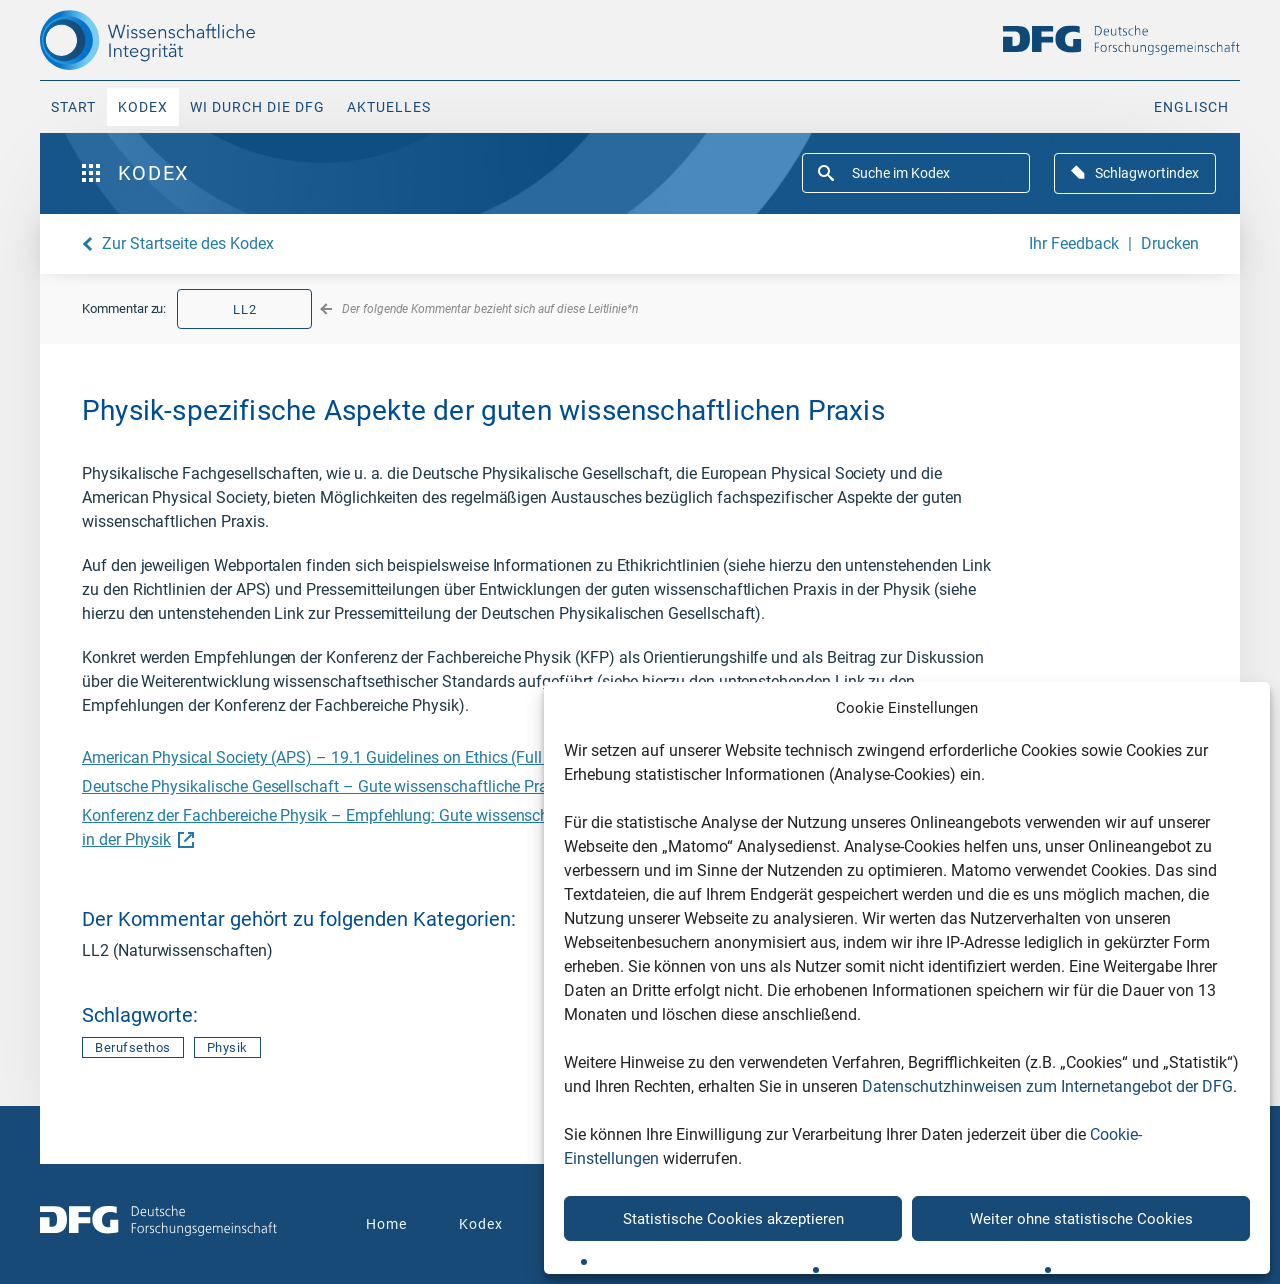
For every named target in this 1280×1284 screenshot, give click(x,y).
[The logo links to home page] (182, 40)
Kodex (143, 107)
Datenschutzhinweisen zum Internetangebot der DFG (1047, 1086)
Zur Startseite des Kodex (188, 243)
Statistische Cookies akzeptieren (733, 1219)
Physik (227, 1047)
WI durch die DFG (257, 107)
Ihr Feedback (1074, 243)
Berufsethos (133, 1047)
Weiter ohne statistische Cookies (1081, 1219)
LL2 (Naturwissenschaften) (177, 950)
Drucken (1170, 243)
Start (73, 107)
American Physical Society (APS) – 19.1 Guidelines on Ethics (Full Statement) (362, 757)
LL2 (245, 309)
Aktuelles (389, 107)
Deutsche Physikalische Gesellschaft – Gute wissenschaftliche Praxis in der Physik (380, 786)
